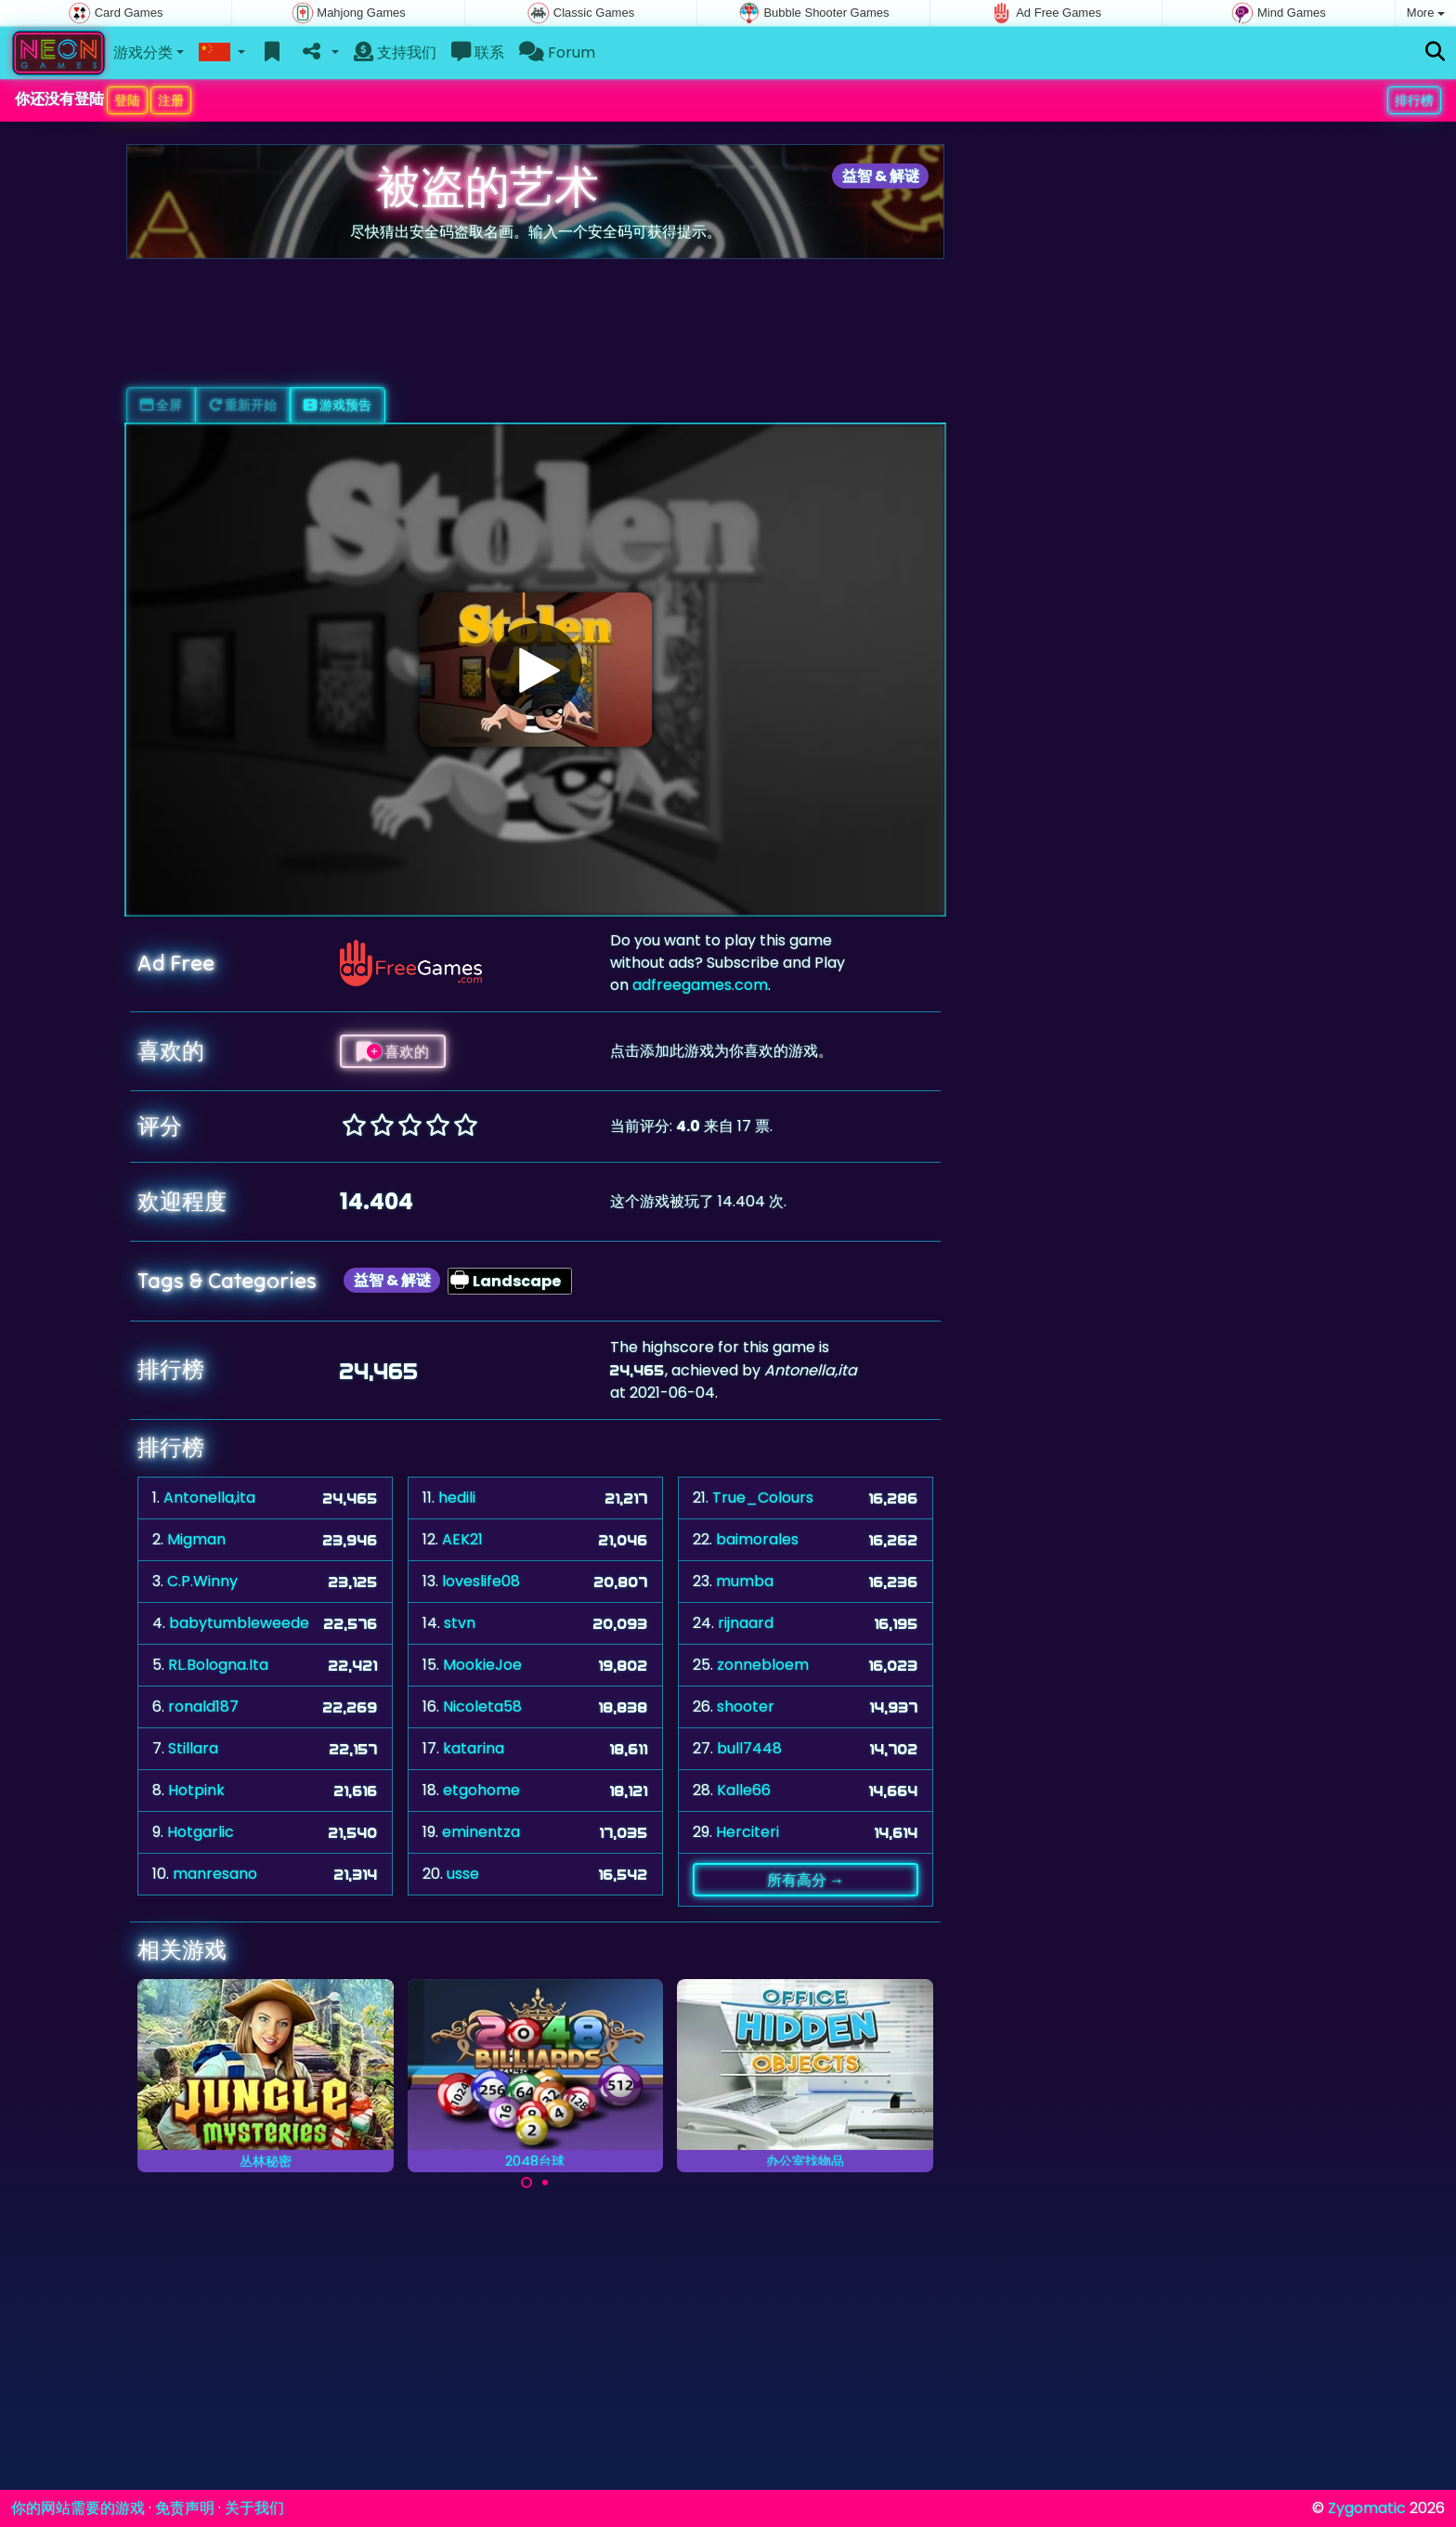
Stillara (193, 1748)
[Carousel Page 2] (545, 2182)
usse (463, 1873)
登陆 (127, 100)
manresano (215, 1873)
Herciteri (747, 1832)
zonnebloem (763, 1664)
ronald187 (203, 1706)
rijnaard (746, 1623)
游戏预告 (337, 405)
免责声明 (184, 2508)
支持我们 (395, 52)
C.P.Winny (202, 1581)
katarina (473, 1748)
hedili (456, 1497)
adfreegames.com (700, 985)
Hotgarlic (200, 1832)
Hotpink (196, 1790)
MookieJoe (482, 1664)
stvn (459, 1623)
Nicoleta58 (482, 1706)
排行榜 (1414, 100)
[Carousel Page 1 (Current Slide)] (526, 2182)
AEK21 (462, 1539)
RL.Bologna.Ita (218, 1664)
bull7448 (749, 1748)
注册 (171, 100)
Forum (557, 52)
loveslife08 (481, 1581)
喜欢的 (393, 1051)
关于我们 (254, 2508)
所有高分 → (805, 1879)
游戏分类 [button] (143, 52)
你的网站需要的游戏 (78, 2508)
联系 (477, 52)
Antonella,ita (209, 1497)
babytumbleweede (239, 1623)
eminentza (481, 1832)
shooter (745, 1706)
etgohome (481, 1790)
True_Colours (762, 1497)
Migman (196, 1539)
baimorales (757, 1539)
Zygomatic (1367, 2508)
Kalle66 (744, 1790)
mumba (745, 1581)
